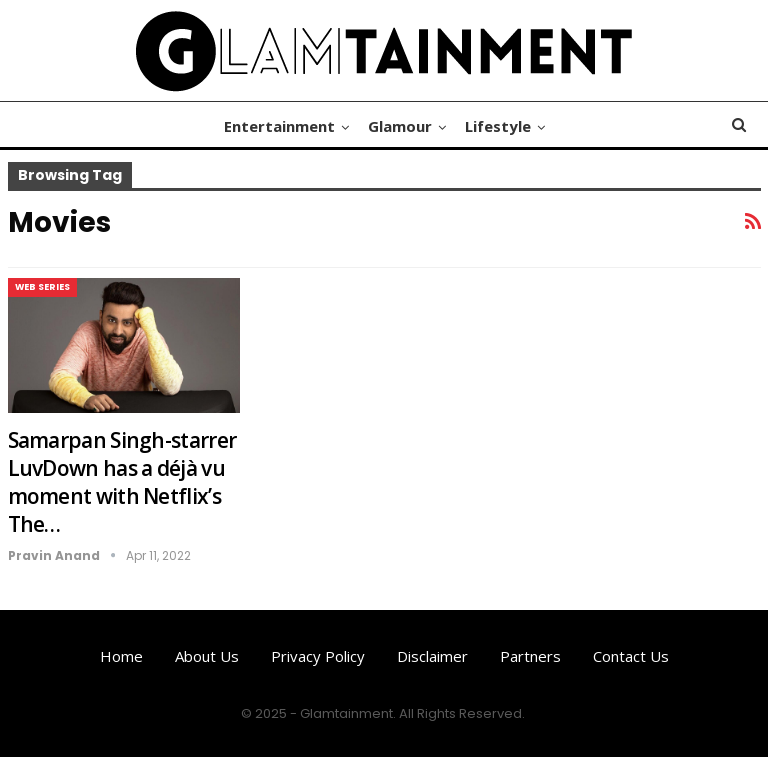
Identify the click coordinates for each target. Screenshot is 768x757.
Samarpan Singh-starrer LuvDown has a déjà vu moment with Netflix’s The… (122, 482)
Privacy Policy (318, 656)
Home (121, 656)
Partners (530, 656)
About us (207, 656)
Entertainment (279, 126)
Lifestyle (498, 126)
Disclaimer (432, 656)
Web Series (42, 287)
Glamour (400, 126)
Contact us (631, 656)
